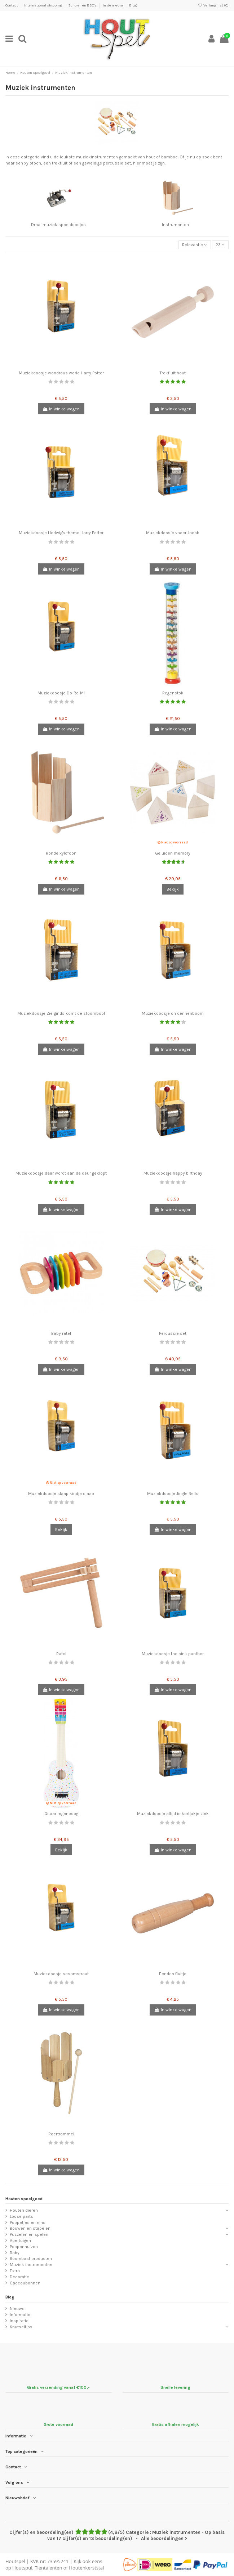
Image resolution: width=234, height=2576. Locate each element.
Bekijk (173, 889)
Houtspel (15, 2561)
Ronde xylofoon (61, 853)
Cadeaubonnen (25, 2282)
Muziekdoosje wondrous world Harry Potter (61, 372)
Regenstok (173, 692)
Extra (15, 2270)
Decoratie (19, 2276)
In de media (113, 5)
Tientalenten (48, 2567)
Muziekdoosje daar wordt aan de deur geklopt (61, 1173)
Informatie (20, 2314)
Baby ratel (61, 1333)
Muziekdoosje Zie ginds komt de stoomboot (61, 1013)
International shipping (43, 5)
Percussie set (172, 1333)
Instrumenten (175, 224)
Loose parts (21, 2216)
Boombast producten (31, 2258)
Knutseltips (21, 2326)
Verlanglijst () (213, 5)
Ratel (61, 1653)
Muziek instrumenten (31, 2264)
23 (220, 244)
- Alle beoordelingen (117, 2535)
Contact (12, 5)
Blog (133, 5)
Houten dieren (24, 2210)
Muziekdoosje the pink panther (173, 1653)
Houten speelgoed (24, 2198)
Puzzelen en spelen (29, 2234)
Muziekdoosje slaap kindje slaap (61, 1493)
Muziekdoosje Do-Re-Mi (61, 692)
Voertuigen (20, 2240)
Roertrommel (61, 2133)
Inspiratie (19, 2320)
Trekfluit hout (173, 372)
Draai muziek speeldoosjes (58, 224)
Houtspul (22, 2567)
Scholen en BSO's (82, 5)
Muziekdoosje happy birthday (173, 1173)
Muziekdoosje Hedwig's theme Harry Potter (61, 532)
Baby (14, 2252)
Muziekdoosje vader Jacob (172, 532)
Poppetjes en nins (27, 2222)
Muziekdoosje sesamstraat (61, 1973)
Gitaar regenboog (61, 1813)
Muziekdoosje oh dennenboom (173, 1013)
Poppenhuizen (24, 2246)
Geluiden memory (172, 853)
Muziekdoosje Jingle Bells (172, 1493)
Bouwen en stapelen (30, 2228)
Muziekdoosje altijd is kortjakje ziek (173, 1813)
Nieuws (17, 2308)
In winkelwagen (61, 408)
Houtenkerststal (86, 2567)
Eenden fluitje (172, 1973)
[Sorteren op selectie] (194, 244)
